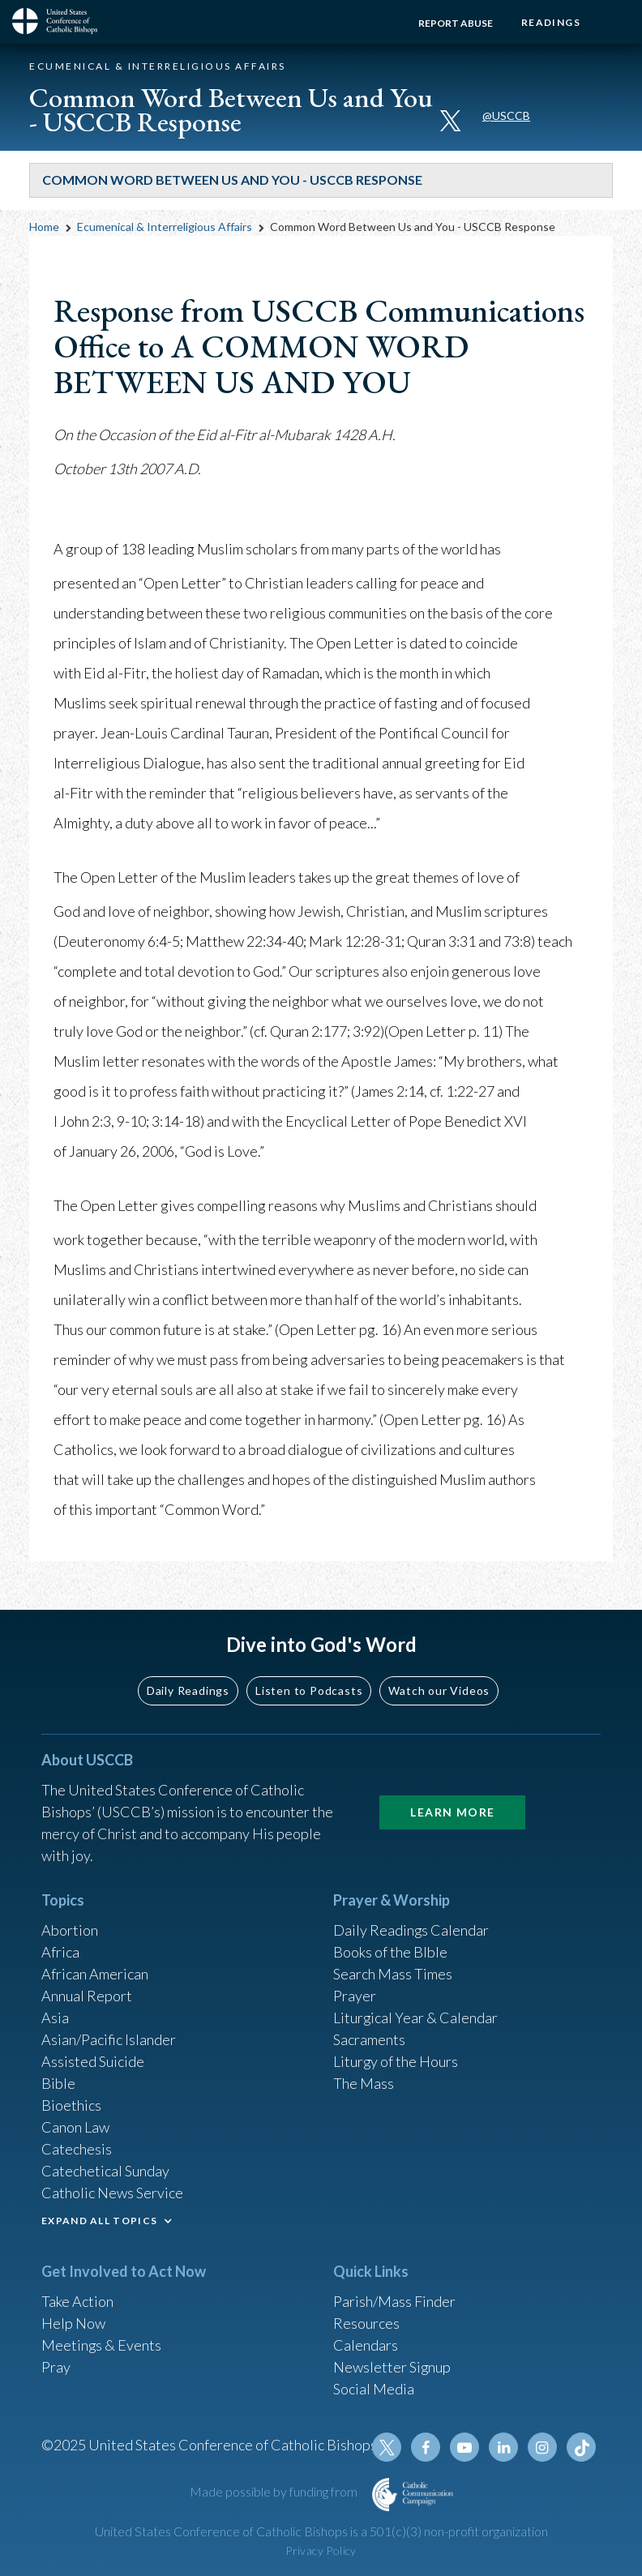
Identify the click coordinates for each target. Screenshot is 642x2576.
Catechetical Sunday (105, 2171)
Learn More (452, 1812)
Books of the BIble (390, 1952)
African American (94, 1974)
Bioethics (71, 2105)
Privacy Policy (321, 2550)
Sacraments (369, 2039)
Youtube (464, 2447)
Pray (56, 2367)
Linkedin (503, 2447)
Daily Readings (188, 1690)
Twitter (386, 2447)
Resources (366, 2323)
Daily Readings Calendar (411, 1930)
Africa (60, 1952)
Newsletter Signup (392, 2367)
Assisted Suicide (92, 2061)
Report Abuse (455, 23)
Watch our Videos (439, 1690)
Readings (550, 22)
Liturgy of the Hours (396, 2061)
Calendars (365, 2345)
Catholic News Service (112, 2193)
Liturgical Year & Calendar (416, 2017)
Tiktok (581, 2447)
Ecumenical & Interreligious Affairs (164, 226)
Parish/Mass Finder (394, 2301)
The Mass (363, 2083)
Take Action (77, 2301)
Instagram (542, 2447)
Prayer (354, 1996)
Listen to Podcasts (308, 1690)
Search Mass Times (392, 1974)
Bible (58, 2083)
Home (44, 226)
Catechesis (76, 2149)
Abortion (69, 1930)
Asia (55, 2017)
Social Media (373, 2389)
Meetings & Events (101, 2345)
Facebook (425, 2447)
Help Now (73, 2323)
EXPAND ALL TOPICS (99, 2220)
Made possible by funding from (275, 2491)
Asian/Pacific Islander (108, 2039)
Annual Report (86, 1996)
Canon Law (75, 2127)
